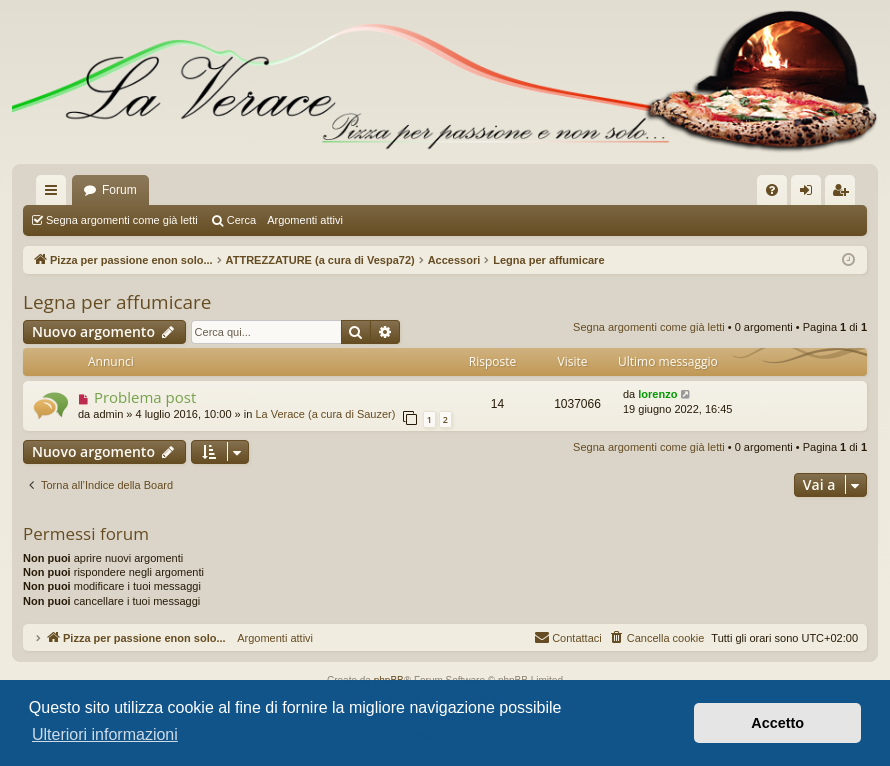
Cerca (241, 220)
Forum (119, 190)
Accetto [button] (777, 723)
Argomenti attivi (305, 220)
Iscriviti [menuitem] (844, 194)
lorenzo (657, 394)
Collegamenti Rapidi (55, 194)
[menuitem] (772, 190)
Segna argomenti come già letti (122, 220)
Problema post (145, 397)
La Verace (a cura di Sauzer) (325, 414)
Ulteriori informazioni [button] (105, 734)
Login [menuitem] (810, 194)
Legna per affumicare (117, 302)
